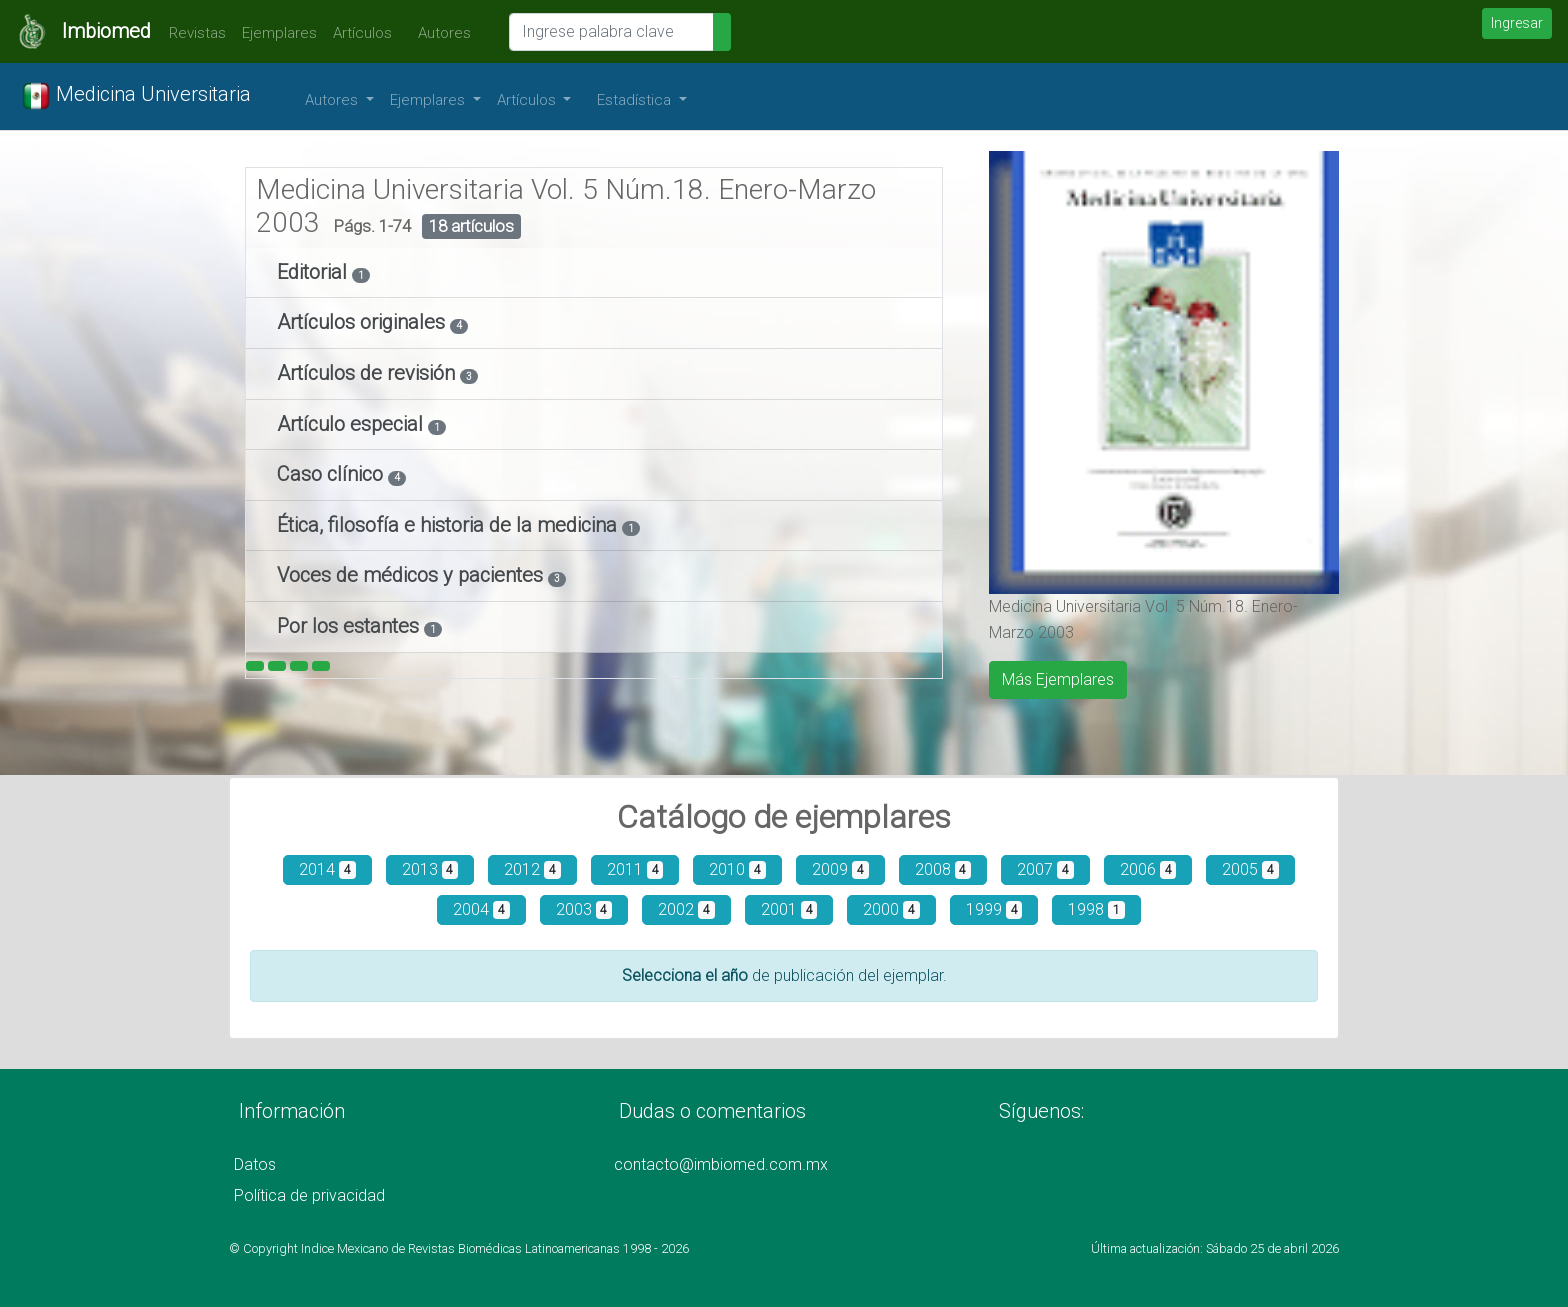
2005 (1250, 869)
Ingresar (1517, 23)
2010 (737, 869)
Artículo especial (352, 424)
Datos (255, 1164)
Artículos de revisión (368, 373)
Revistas (192, 33)
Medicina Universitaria (136, 96)
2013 (430, 869)
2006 (1148, 869)
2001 (789, 909)
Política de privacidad (309, 1195)
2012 (532, 869)
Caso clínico (332, 474)
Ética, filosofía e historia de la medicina (449, 525)
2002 (686, 909)
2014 (327, 869)
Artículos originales (363, 322)
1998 (1096, 909)
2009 (840, 869)
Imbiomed (106, 31)
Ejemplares (279, 33)
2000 (891, 909)
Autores (439, 33)
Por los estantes (350, 626)
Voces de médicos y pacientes (412, 575)
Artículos (362, 33)
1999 (994, 909)
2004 (481, 909)
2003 (584, 909)
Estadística (636, 100)
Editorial (314, 272)
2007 (1045, 869)
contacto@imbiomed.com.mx (721, 1164)
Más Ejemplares (1058, 679)
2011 (635, 869)
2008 (943, 869)
